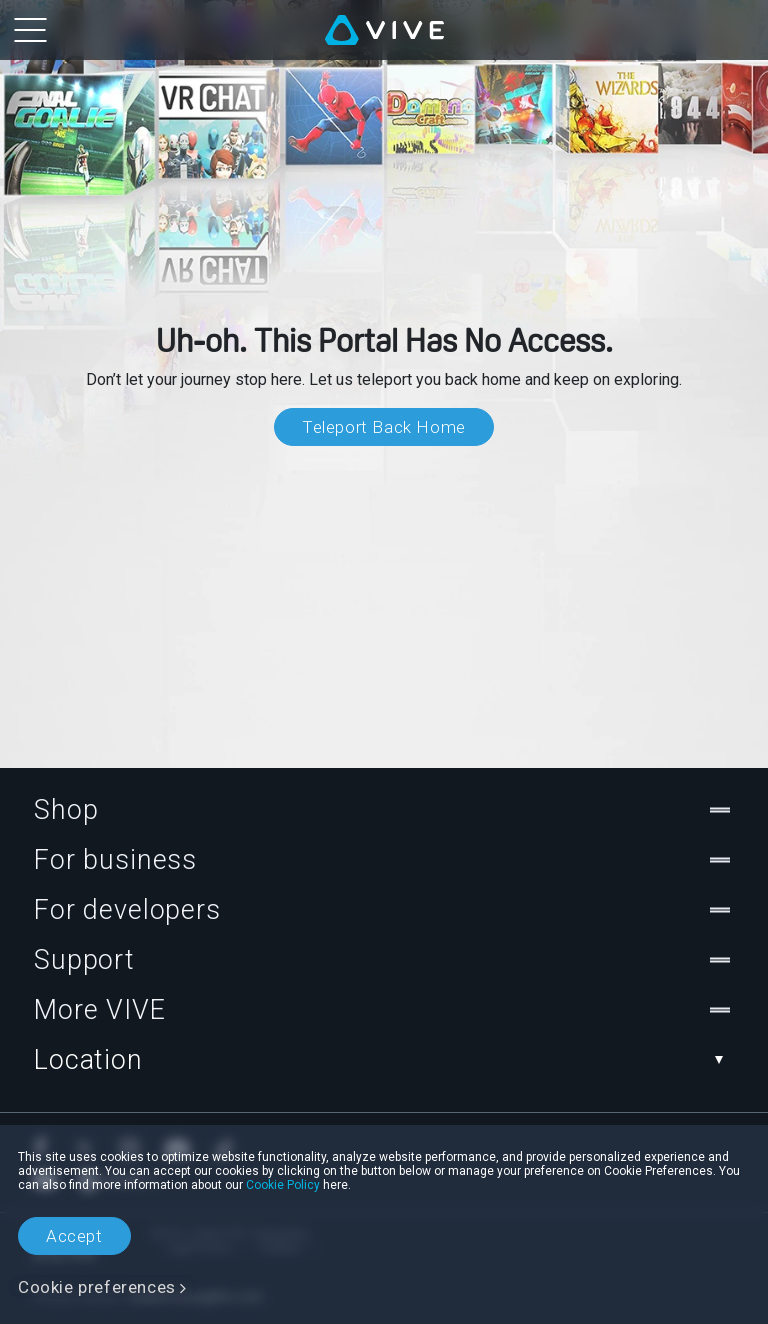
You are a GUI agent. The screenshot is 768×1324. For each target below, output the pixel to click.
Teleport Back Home (384, 427)
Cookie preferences (97, 1287)
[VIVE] (384, 30)
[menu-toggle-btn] (30, 30)
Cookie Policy (283, 1185)
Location (384, 1060)
